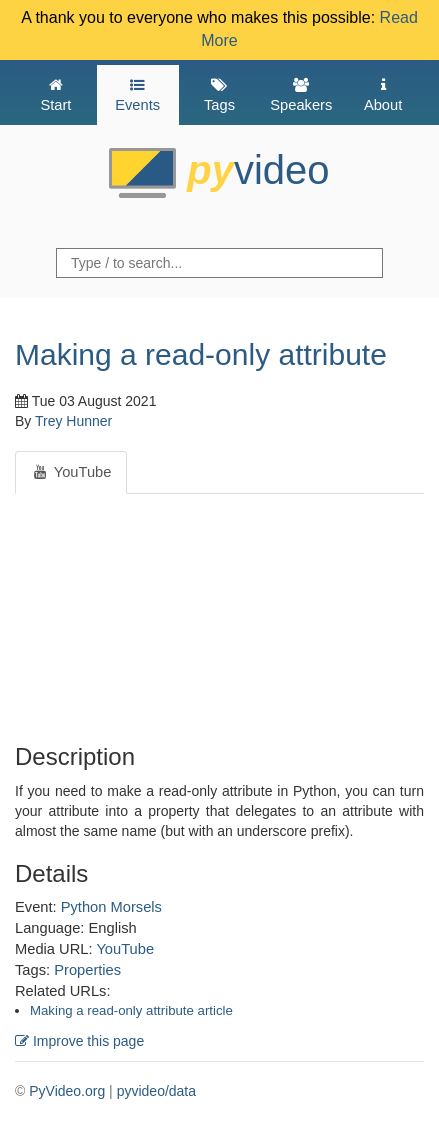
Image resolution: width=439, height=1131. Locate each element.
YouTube (125, 949)
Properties (87, 970)
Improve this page (79, 1041)
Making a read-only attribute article (131, 1010)
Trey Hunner (73, 421)
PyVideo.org (67, 1091)
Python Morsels (111, 907)
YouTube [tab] (71, 472)
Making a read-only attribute (201, 354)
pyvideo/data (156, 1091)
